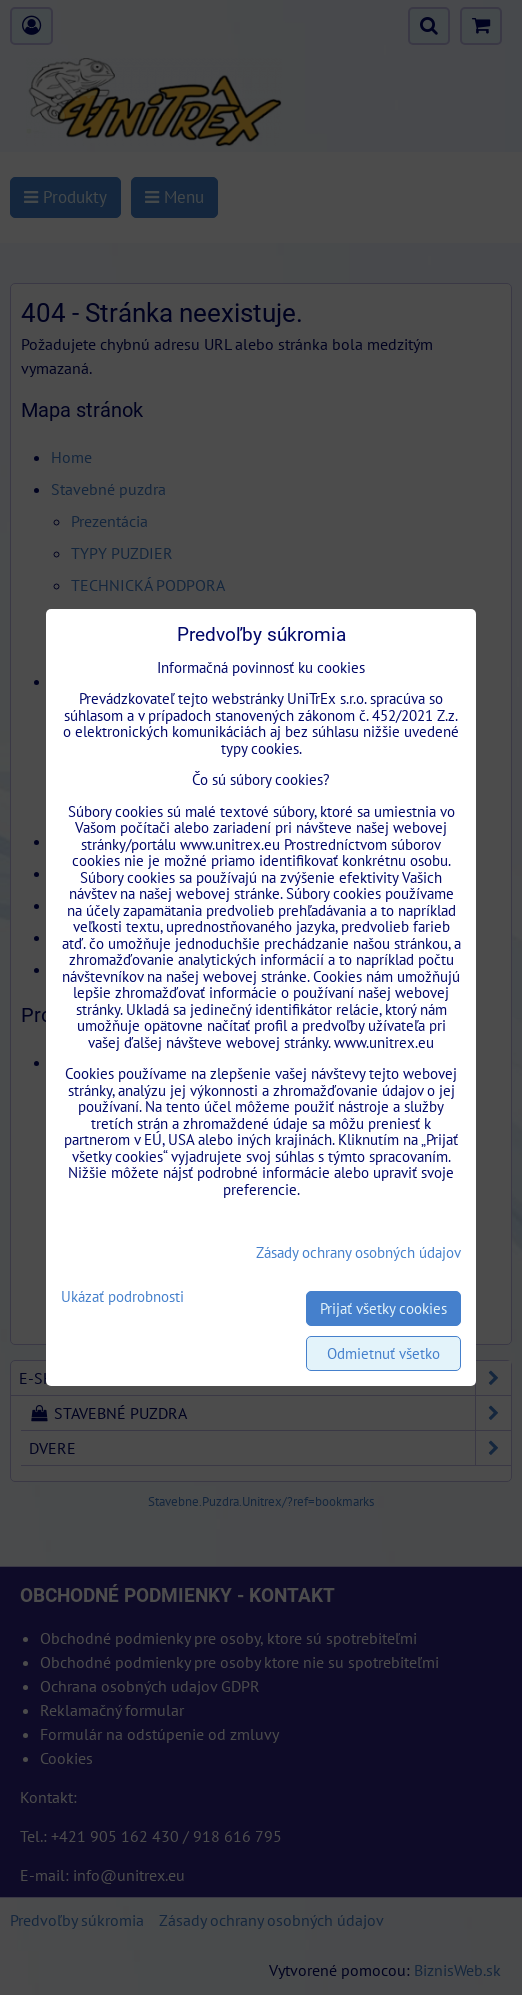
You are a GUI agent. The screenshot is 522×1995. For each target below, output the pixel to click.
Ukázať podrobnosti (122, 1297)
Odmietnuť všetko (383, 1353)
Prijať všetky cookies (383, 1308)
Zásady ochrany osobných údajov (358, 1252)
